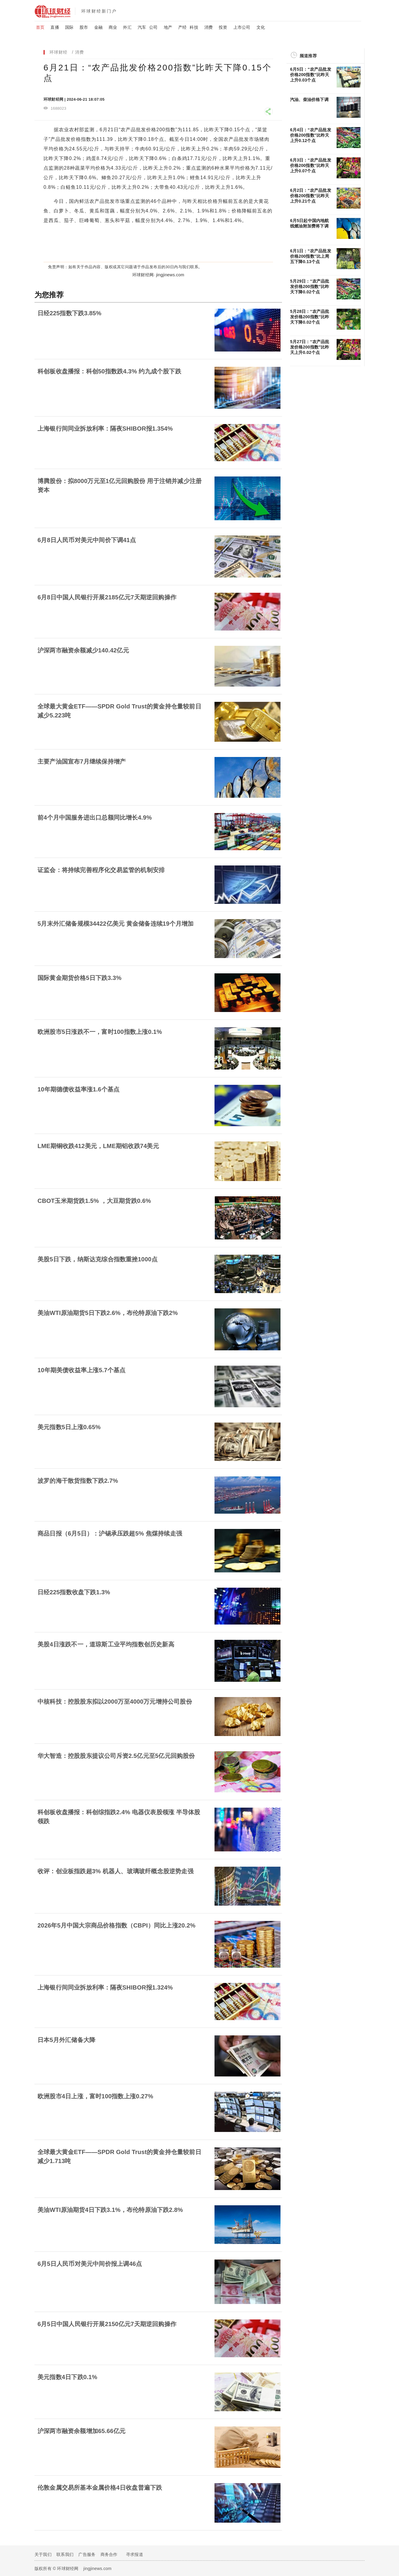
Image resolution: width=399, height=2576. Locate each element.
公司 (153, 27)
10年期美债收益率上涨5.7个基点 (81, 1370)
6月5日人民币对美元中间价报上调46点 (90, 2263)
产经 (182, 27)
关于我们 (43, 2554)
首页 (40, 27)
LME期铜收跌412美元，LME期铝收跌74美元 (98, 1146)
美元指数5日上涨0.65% (69, 1427)
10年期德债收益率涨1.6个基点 (78, 1089)
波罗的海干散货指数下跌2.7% (78, 1480)
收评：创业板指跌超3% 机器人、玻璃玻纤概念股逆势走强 (116, 1871)
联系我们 (65, 2554)
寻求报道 (134, 2554)
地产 (168, 27)
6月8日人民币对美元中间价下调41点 (87, 540)
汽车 (142, 27)
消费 (208, 27)
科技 (194, 27)
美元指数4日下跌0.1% (67, 2377)
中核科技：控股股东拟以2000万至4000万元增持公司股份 (115, 1701)
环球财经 (59, 52)
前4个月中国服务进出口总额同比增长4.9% (95, 817)
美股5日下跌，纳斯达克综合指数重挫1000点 (98, 1259)
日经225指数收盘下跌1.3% (74, 1592)
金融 (98, 27)
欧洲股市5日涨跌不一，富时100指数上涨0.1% (100, 1031)
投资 (223, 27)
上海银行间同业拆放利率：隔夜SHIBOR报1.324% (105, 1987)
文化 (260, 27)
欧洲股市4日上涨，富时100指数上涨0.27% (95, 2096)
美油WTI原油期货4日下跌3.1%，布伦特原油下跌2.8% (110, 2210)
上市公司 (241, 27)
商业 (113, 27)
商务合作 (109, 2554)
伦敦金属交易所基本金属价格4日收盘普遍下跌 (100, 2487)
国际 (69, 27)
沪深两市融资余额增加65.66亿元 (81, 2431)
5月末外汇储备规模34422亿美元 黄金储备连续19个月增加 (116, 923)
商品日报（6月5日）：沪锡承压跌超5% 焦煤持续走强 (110, 1533)
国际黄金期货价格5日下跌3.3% (80, 978)
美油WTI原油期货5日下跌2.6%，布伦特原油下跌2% (108, 1313)
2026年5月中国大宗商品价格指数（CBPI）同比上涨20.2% (117, 1925)
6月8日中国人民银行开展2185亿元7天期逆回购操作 (107, 597)
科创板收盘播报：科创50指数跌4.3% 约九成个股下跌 (109, 371)
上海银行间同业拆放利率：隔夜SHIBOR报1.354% (105, 428)
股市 (84, 27)
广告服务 (86, 2554)
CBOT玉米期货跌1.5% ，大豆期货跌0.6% (94, 1200)
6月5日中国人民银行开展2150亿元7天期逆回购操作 (107, 2324)
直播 (54, 27)
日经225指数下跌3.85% (69, 313)
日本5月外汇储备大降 (66, 2040)
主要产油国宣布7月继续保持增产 (82, 761)
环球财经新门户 (99, 11)
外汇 (127, 27)
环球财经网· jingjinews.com (158, 274)
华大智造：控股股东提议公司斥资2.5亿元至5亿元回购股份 (116, 1755)
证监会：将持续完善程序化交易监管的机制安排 (101, 870)
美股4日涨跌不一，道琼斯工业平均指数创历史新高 (106, 1644)
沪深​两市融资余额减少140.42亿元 (83, 650)
